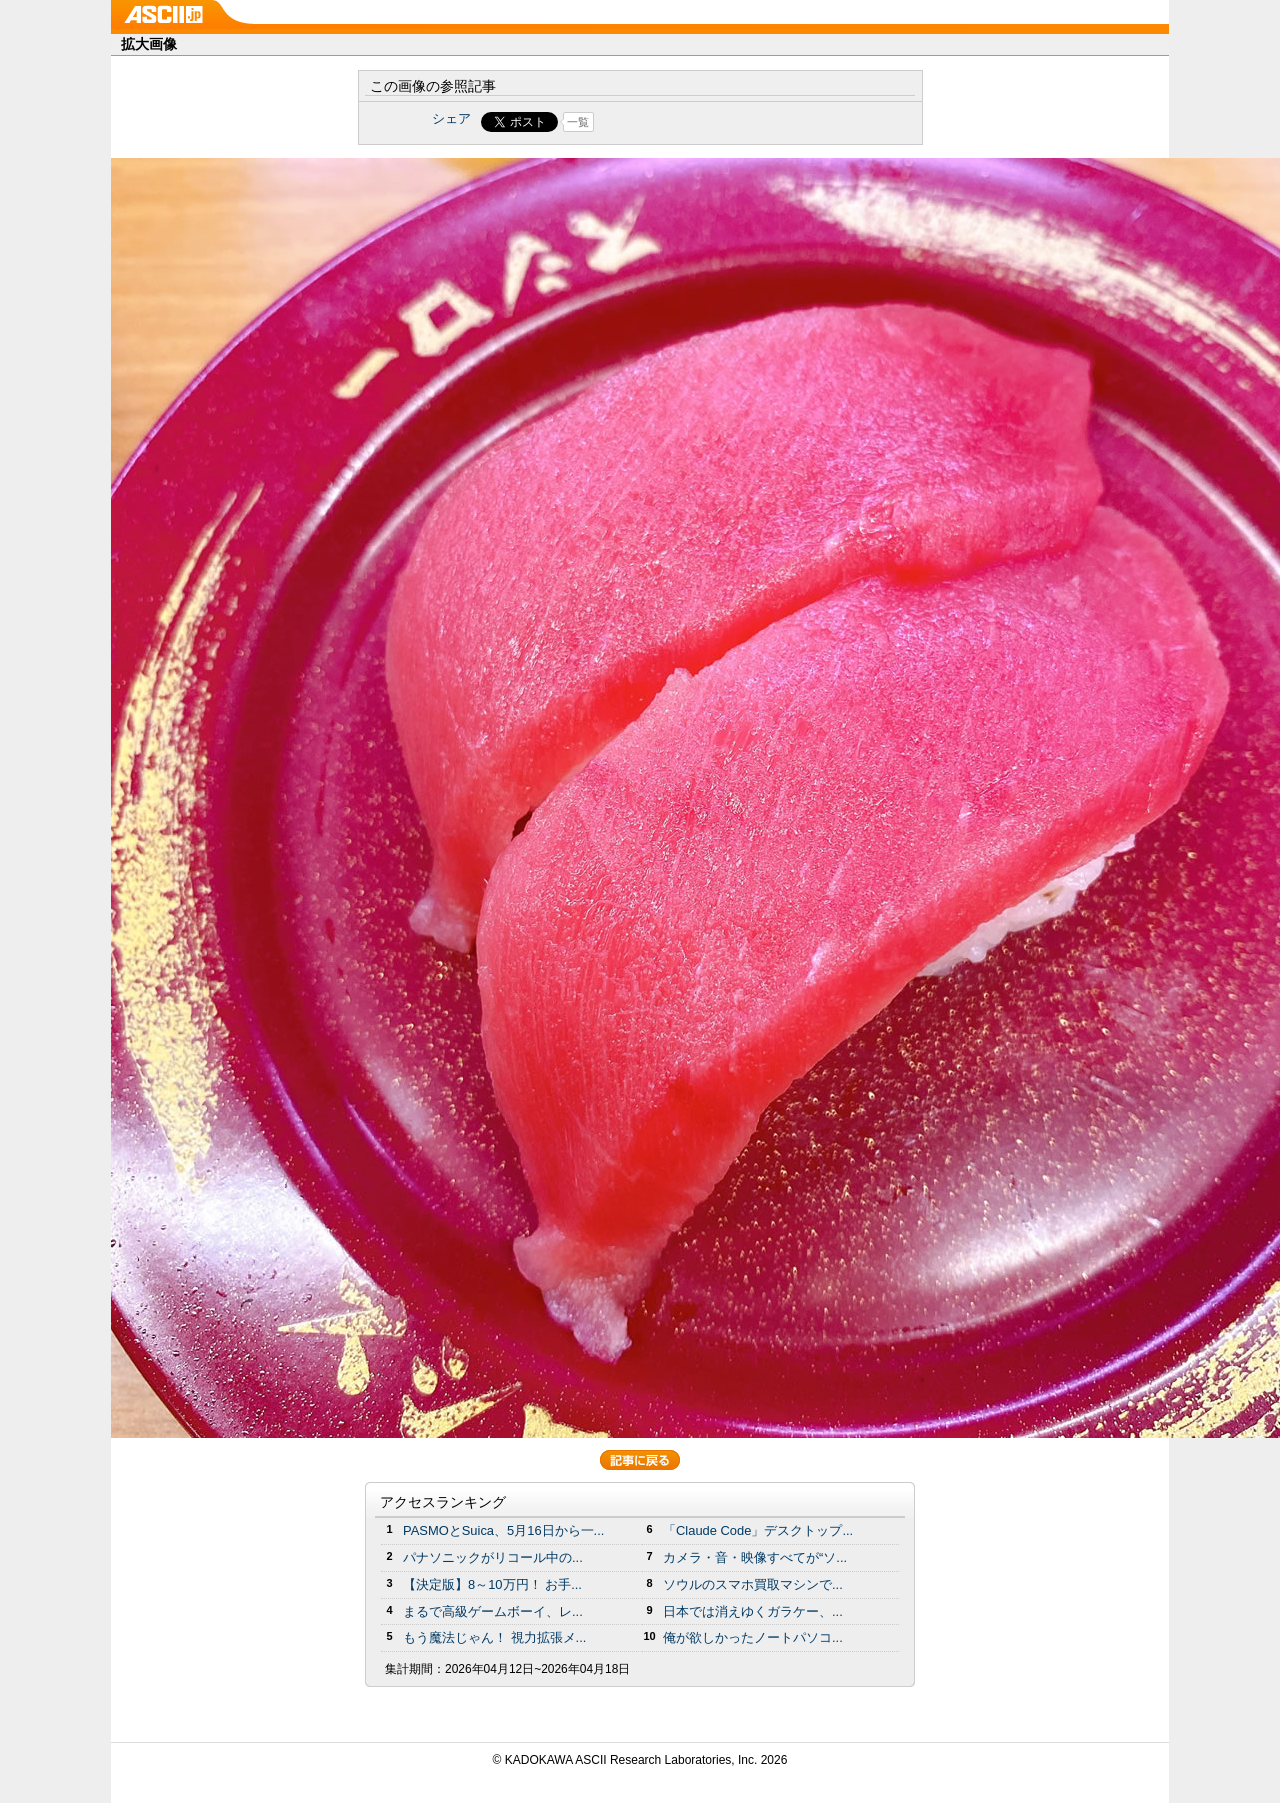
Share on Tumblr (714, 122)
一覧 (578, 122)
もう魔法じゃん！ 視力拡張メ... (494, 1637)
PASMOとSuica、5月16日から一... (503, 1530)
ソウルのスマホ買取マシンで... (753, 1584)
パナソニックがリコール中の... (493, 1557)
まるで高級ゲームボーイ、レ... (493, 1611)
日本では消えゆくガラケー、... (753, 1611)
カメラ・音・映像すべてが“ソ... (755, 1557)
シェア (451, 118)
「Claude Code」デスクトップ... (758, 1530)
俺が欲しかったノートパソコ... (753, 1637)
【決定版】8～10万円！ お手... (492, 1584)
